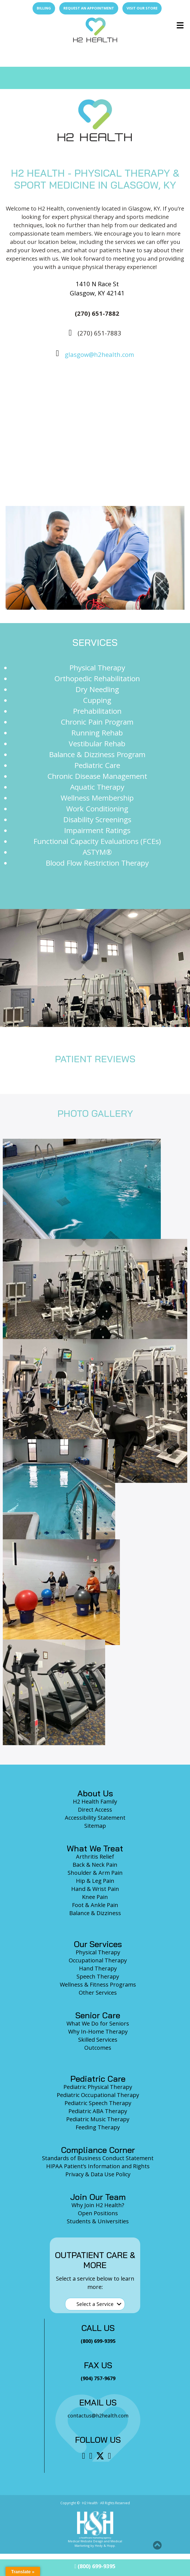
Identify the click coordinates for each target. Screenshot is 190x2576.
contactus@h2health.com (98, 2415)
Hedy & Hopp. (105, 2545)
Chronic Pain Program (97, 722)
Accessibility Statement (95, 1817)
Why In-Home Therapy (98, 2031)
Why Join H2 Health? (97, 2205)
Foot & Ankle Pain (95, 1905)
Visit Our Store (142, 8)
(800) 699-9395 (94, 2566)
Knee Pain (95, 1897)
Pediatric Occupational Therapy (98, 2095)
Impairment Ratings (97, 830)
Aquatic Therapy (97, 787)
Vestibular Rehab (97, 744)
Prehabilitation (97, 711)
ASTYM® (97, 852)
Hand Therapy (98, 1968)
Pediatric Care (97, 765)
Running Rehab (97, 733)
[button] (157, 2545)
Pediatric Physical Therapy (97, 2087)
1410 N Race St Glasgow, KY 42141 (97, 288)
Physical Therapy (97, 668)
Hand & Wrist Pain (95, 1889)
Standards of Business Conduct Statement (98, 2158)
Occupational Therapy (98, 1960)
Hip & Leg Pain (95, 1881)
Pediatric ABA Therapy (97, 2111)
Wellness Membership (97, 798)
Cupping (97, 700)
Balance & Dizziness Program (97, 754)
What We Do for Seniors (97, 2023)
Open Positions (98, 2213)
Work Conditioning (97, 809)
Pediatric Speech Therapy (98, 2103)
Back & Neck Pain (95, 1864)
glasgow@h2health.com (99, 354)
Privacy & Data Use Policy (97, 2174)
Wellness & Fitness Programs (98, 1984)
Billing (44, 8)
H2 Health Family (95, 1801)
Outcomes (97, 2047)
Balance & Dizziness (95, 1913)
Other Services (98, 1992)
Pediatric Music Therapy (97, 2119)
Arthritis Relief (95, 1856)
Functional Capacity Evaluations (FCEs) (97, 841)
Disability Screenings (97, 819)
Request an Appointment (88, 8)
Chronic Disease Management (97, 776)
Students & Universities (98, 2221)
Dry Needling (97, 689)
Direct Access (95, 1809)
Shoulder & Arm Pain (95, 1872)
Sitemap (95, 1825)
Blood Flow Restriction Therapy (97, 863)
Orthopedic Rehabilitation (97, 678)
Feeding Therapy (98, 2127)
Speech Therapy (98, 1976)
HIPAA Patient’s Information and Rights (98, 2166)
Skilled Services (97, 2039)
